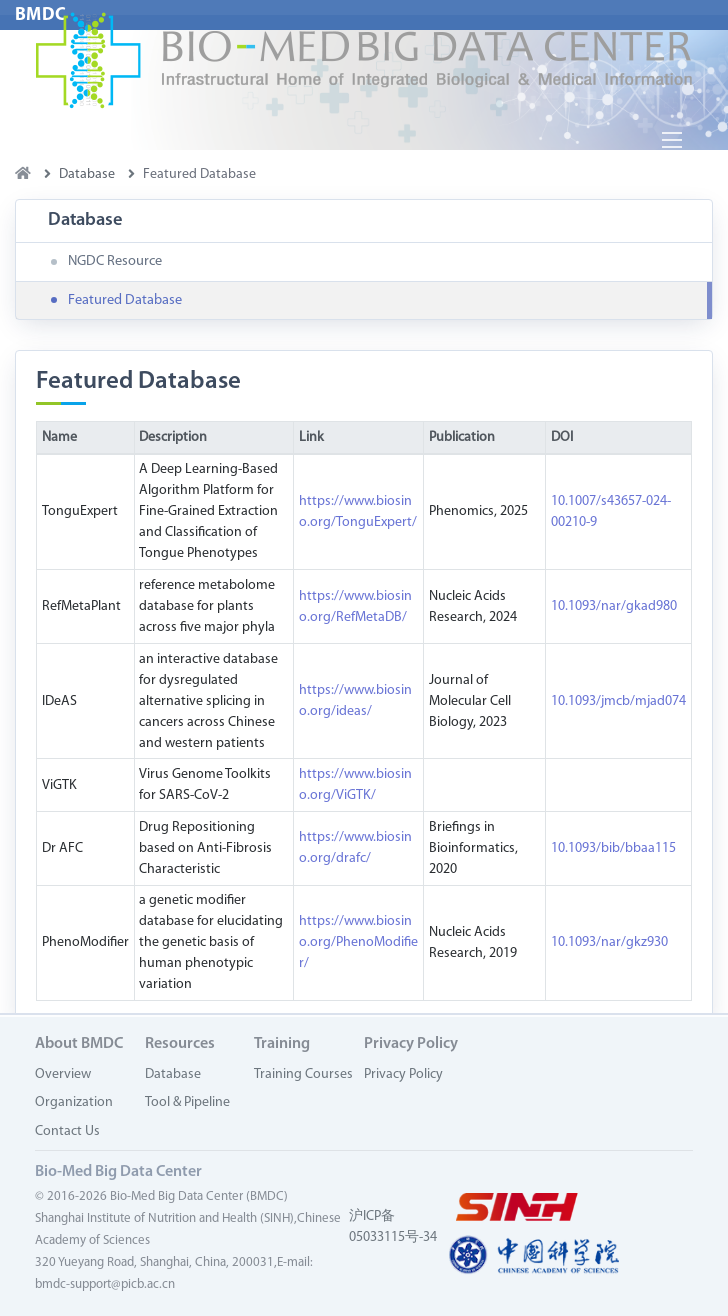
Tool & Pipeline (187, 1102)
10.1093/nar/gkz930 (609, 942)
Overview (63, 1074)
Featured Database (125, 300)
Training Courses (303, 1074)
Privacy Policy (403, 1074)
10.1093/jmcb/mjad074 (618, 701)
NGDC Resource (115, 261)
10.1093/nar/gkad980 (614, 606)
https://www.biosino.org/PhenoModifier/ (358, 942)
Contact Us (67, 1131)
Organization (74, 1102)
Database (173, 1074)
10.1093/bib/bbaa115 (613, 848)
